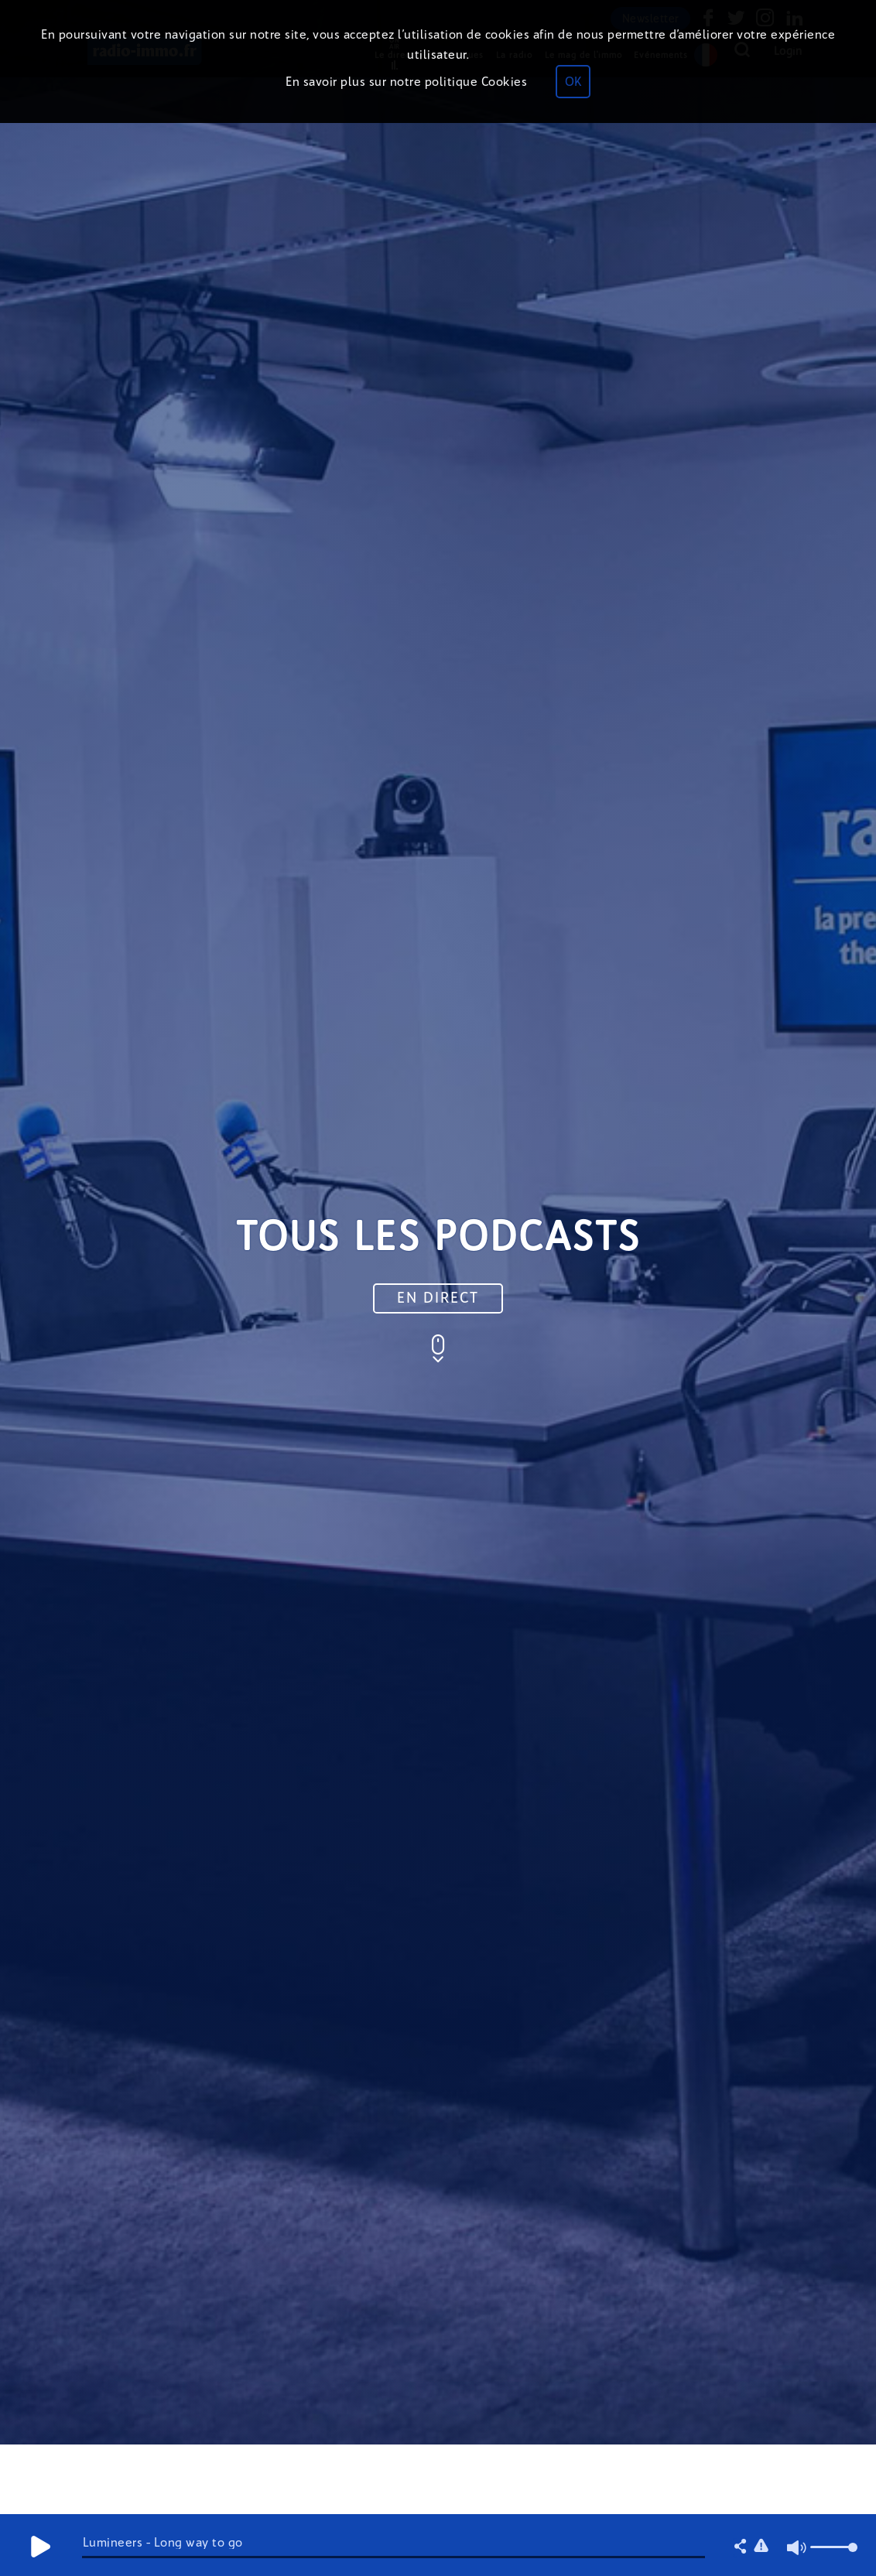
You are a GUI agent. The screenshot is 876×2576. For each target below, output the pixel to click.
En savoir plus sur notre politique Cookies (406, 81)
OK (573, 81)
